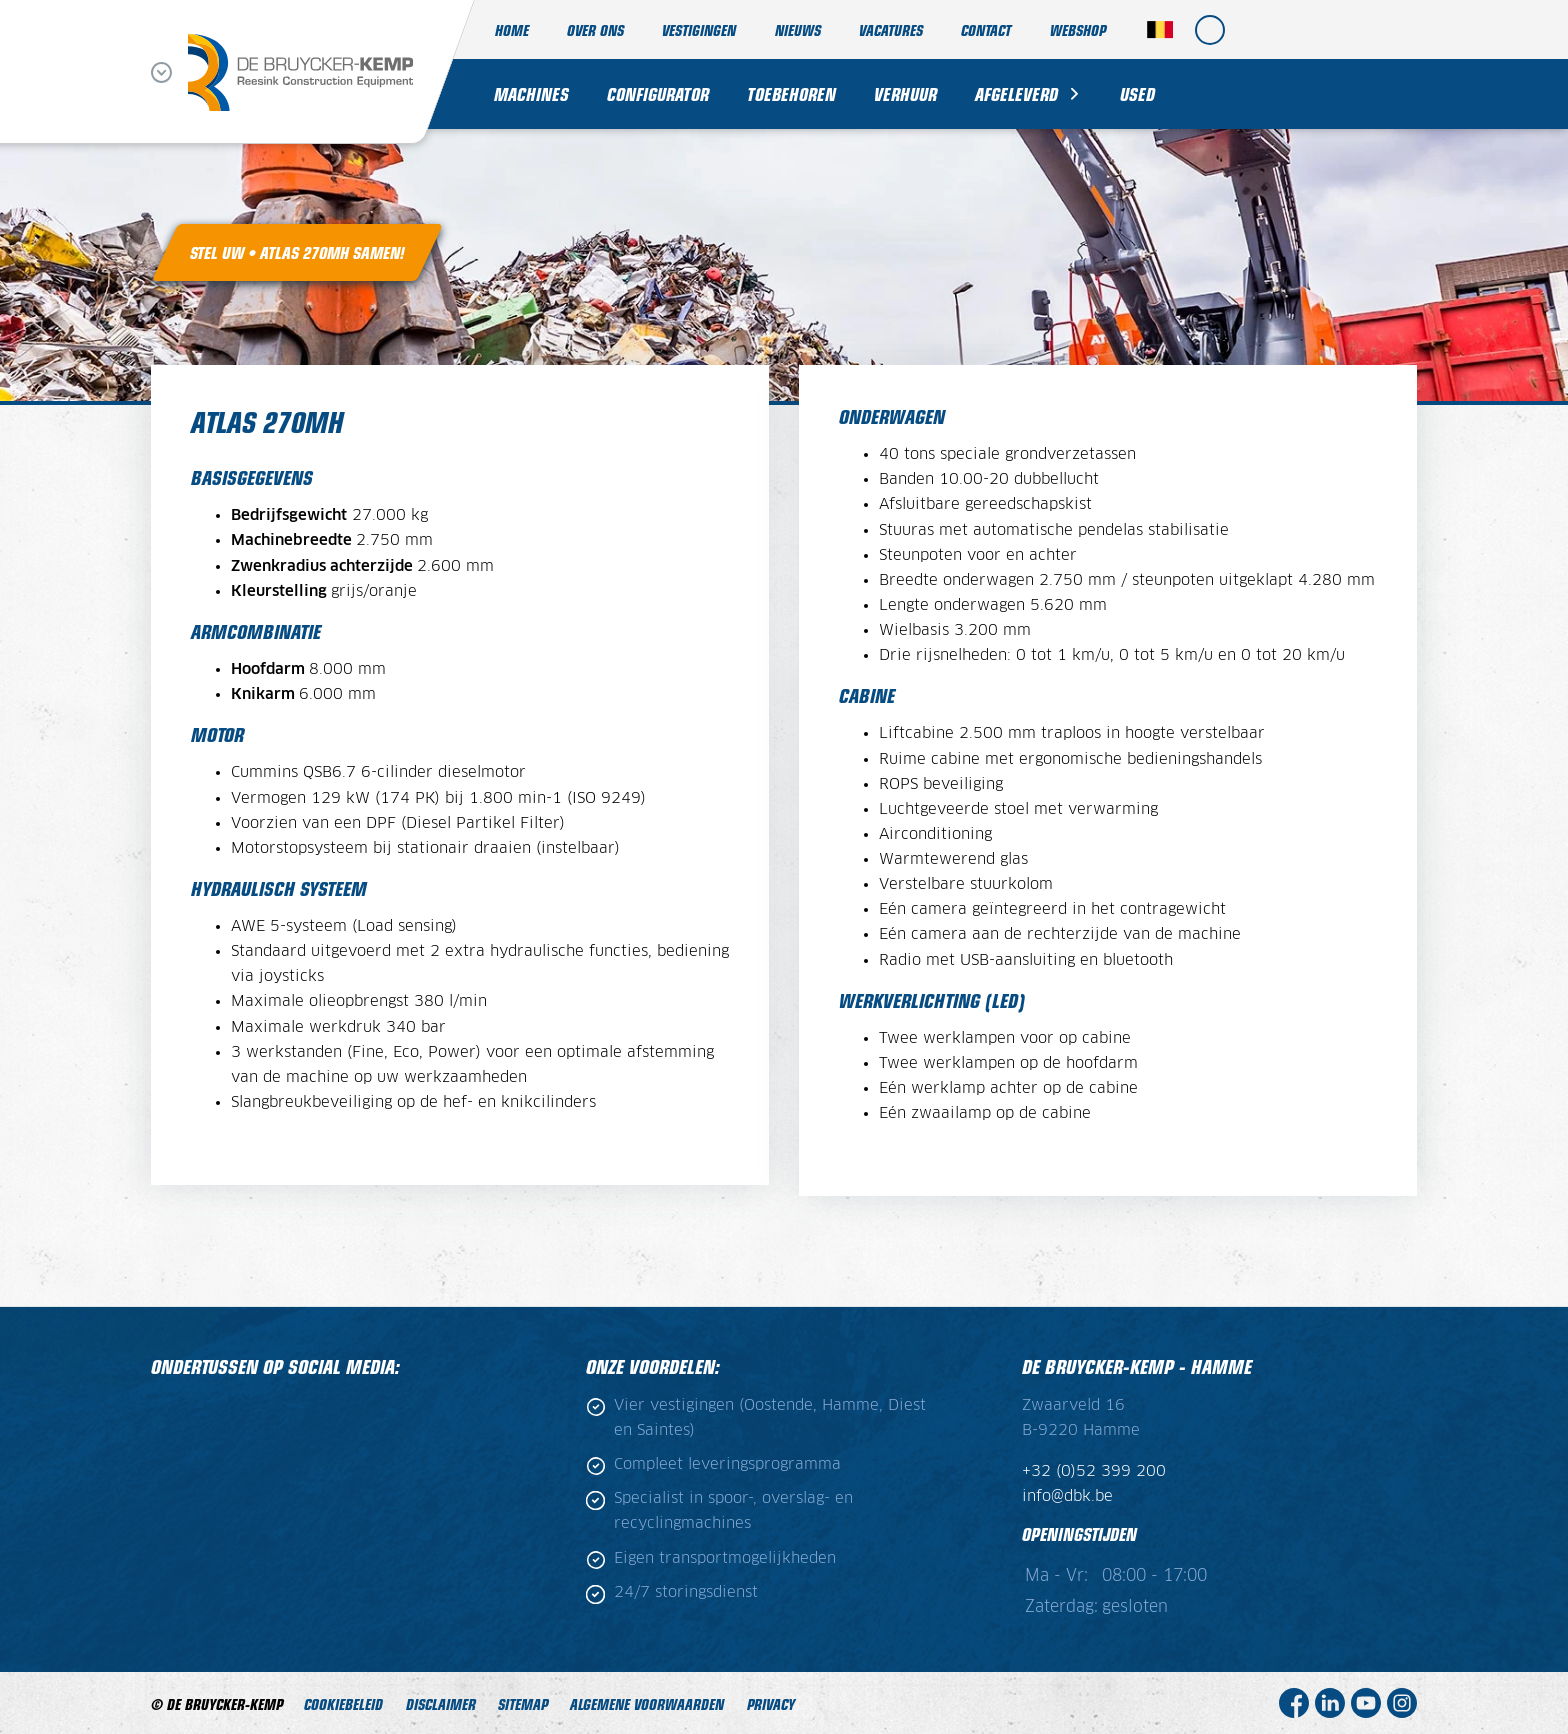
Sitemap (523, 1703)
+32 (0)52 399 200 (1094, 1471)
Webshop (1078, 29)
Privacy (771, 1703)
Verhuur (905, 93)
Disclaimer (441, 1703)
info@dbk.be (1067, 1496)
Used (1137, 93)
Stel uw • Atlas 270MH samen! (297, 252)
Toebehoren (791, 93)
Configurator (658, 93)
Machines (531, 93)
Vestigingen (699, 29)
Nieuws (798, 29)
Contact (986, 29)
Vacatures (891, 29)
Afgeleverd (1016, 93)
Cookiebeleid (343, 1703)
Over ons (595, 29)
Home (512, 29)
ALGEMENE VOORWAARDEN (647, 1703)
